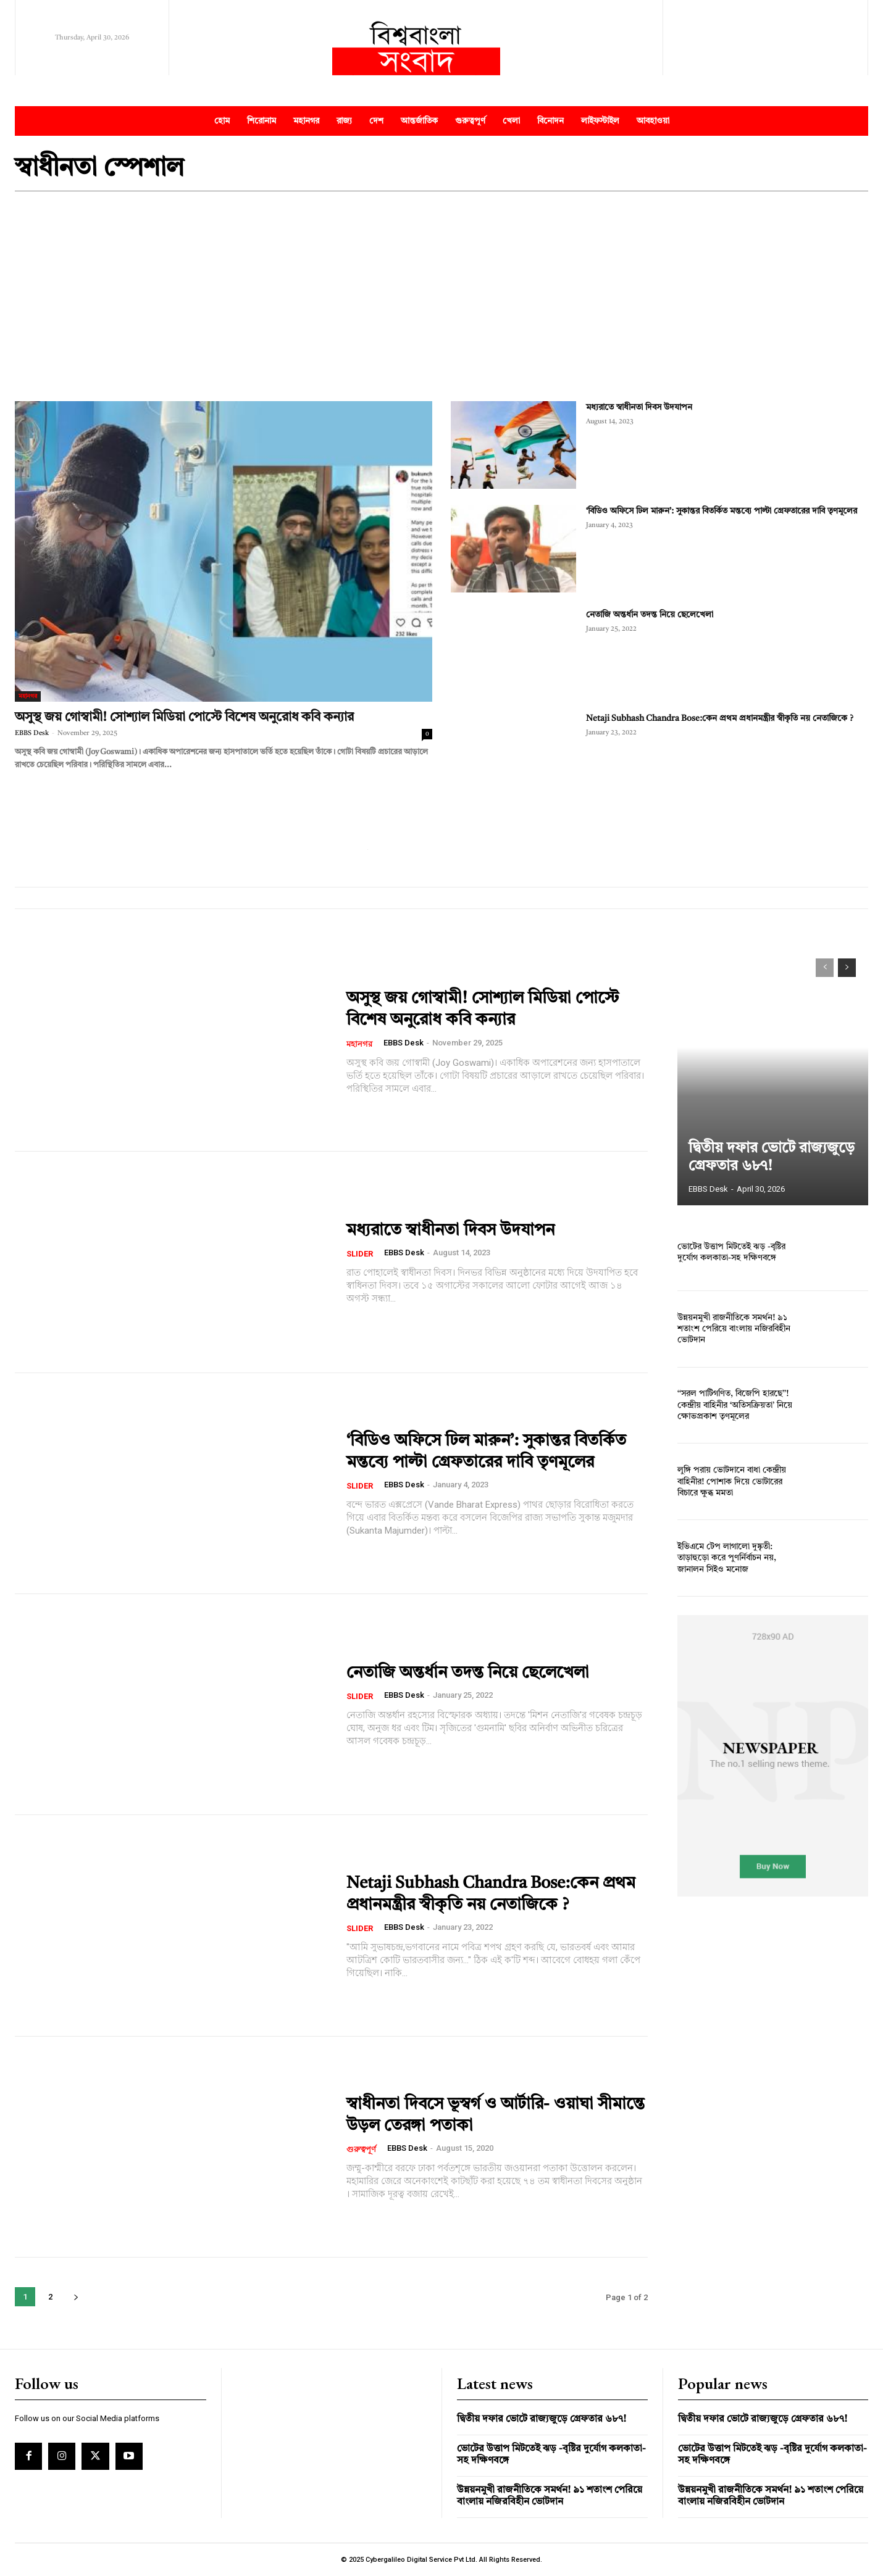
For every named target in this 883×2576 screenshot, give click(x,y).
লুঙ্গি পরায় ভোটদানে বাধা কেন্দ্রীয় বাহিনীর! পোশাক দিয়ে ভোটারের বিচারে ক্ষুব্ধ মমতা (731, 1481)
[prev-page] (825, 967)
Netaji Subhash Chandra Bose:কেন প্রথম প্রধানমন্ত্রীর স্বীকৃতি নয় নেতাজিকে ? (719, 718)
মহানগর (28, 696)
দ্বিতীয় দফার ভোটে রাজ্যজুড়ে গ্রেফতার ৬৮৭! (541, 2419)
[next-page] (75, 2296)
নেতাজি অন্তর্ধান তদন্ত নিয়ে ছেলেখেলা (649, 614)
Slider (359, 1254)
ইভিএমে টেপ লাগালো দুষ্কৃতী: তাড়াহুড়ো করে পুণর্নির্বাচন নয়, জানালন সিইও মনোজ (726, 1558)
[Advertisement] (441, 296)
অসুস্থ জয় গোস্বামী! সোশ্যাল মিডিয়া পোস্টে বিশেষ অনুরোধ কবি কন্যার (184, 717)
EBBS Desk (32, 733)
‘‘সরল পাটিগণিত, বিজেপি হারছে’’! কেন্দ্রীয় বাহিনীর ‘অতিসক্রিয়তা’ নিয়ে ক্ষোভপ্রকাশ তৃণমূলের (734, 1405)
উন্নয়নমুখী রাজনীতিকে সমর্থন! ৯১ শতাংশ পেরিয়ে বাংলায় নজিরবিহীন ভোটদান (733, 1328)
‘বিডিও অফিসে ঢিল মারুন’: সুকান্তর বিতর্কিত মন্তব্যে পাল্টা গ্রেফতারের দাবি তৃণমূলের (721, 511)
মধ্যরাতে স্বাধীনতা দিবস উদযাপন (639, 407)
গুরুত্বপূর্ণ (361, 2149)
